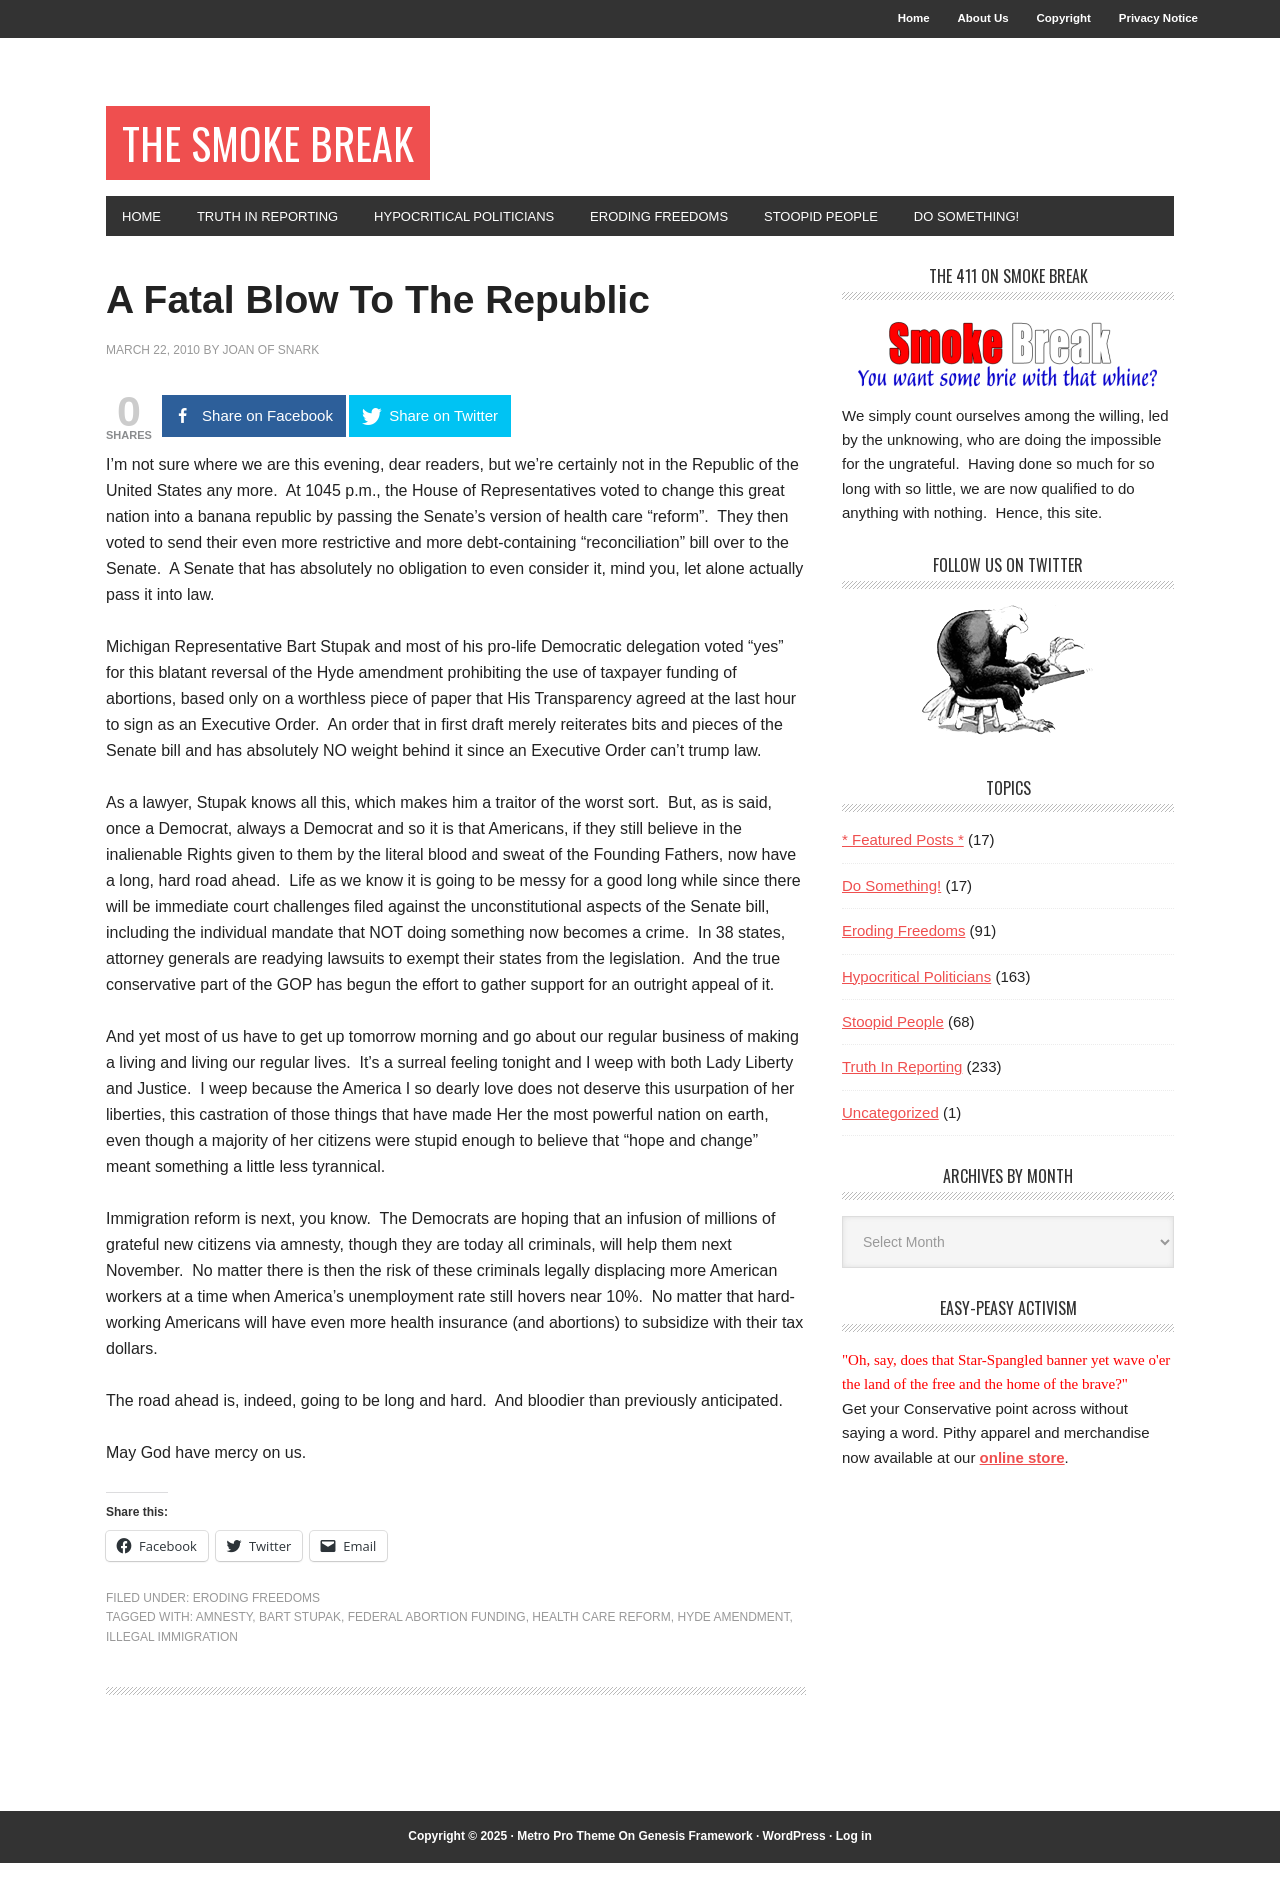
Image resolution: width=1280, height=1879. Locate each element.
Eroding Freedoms (256, 1614)
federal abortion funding (437, 1634)
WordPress (794, 1853)
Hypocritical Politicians (916, 992)
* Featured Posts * (903, 856)
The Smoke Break (284, 151)
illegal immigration (172, 1653)
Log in (854, 1853)
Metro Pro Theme (566, 1853)
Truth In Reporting (902, 1083)
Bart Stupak (300, 1634)
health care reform (601, 1634)
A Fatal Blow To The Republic (440, 312)
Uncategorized (890, 1128)
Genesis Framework (696, 1853)
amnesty (224, 1634)
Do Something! (891, 901)
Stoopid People (893, 1037)
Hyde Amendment (733, 1634)
